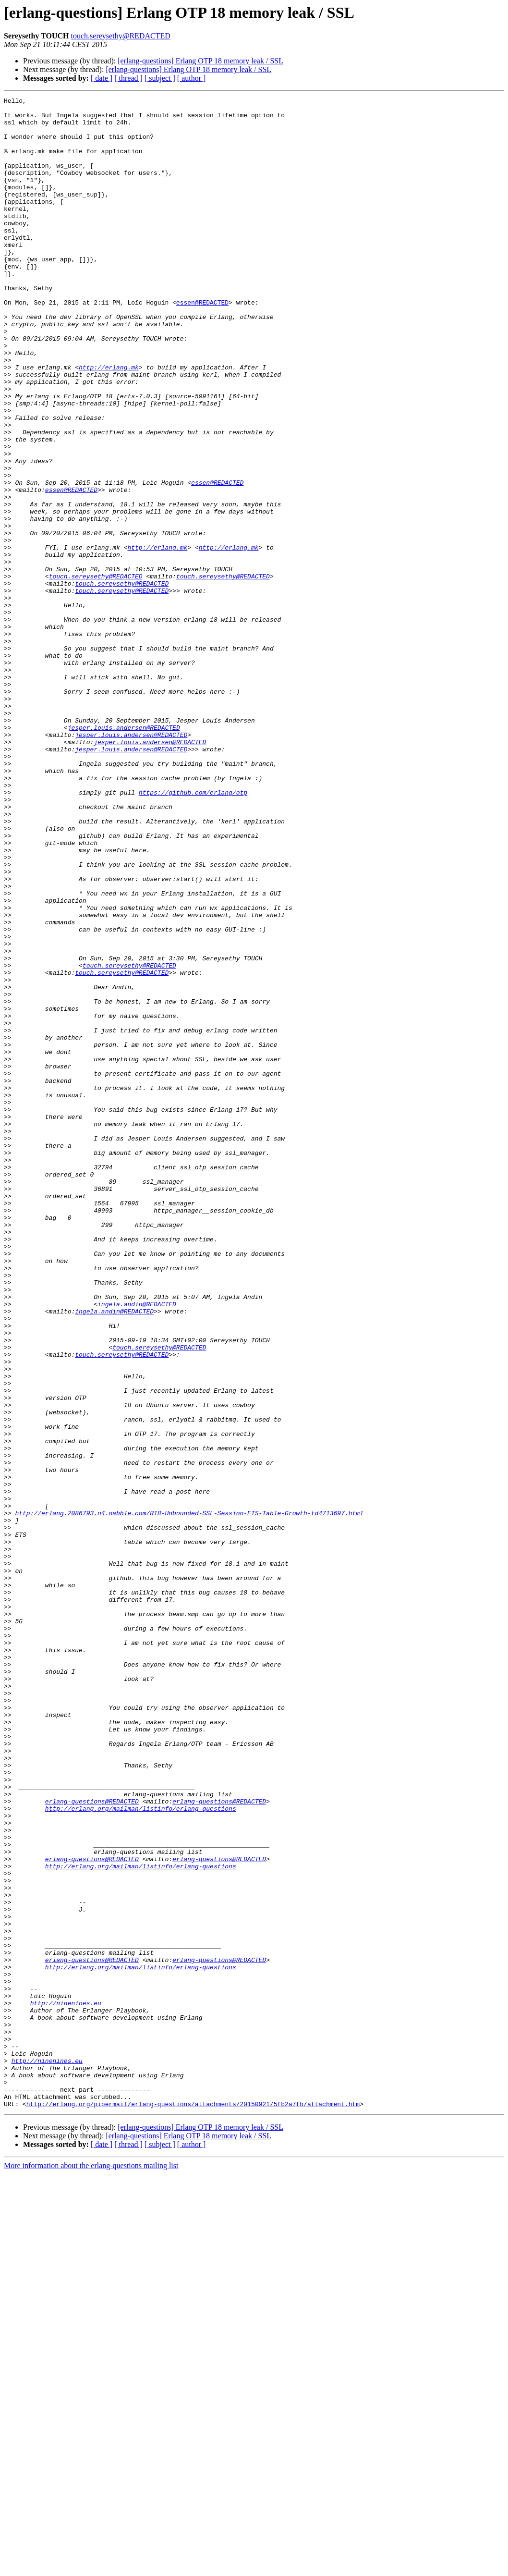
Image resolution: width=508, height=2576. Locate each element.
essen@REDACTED (202, 344)
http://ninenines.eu (65, 2384)
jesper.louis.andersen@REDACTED (124, 854)
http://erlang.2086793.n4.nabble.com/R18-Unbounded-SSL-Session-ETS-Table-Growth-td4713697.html (189, 1796)
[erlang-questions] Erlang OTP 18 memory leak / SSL (200, 61)
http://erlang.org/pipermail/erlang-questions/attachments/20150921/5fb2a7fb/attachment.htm (193, 2506)
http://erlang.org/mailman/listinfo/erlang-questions (140, 2151)
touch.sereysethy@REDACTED (120, 36)
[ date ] (101, 78)
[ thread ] (128, 78)
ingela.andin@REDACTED (136, 1546)
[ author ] (191, 78)
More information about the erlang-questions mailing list (91, 2568)
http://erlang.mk (109, 421)
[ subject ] (160, 78)
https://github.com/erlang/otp (193, 932)
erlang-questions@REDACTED (92, 2142)
